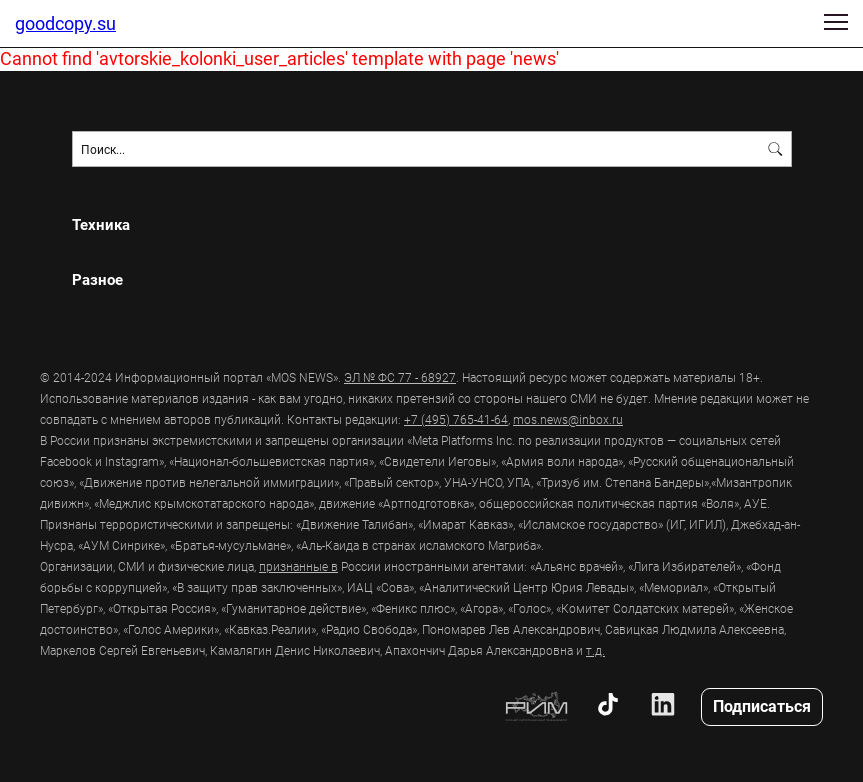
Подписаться (762, 705)
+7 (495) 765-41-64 (456, 419)
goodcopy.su (65, 23)
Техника (101, 224)
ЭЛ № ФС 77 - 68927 (400, 377)
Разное (97, 279)
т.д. (595, 650)
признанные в (298, 566)
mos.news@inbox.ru (568, 419)
